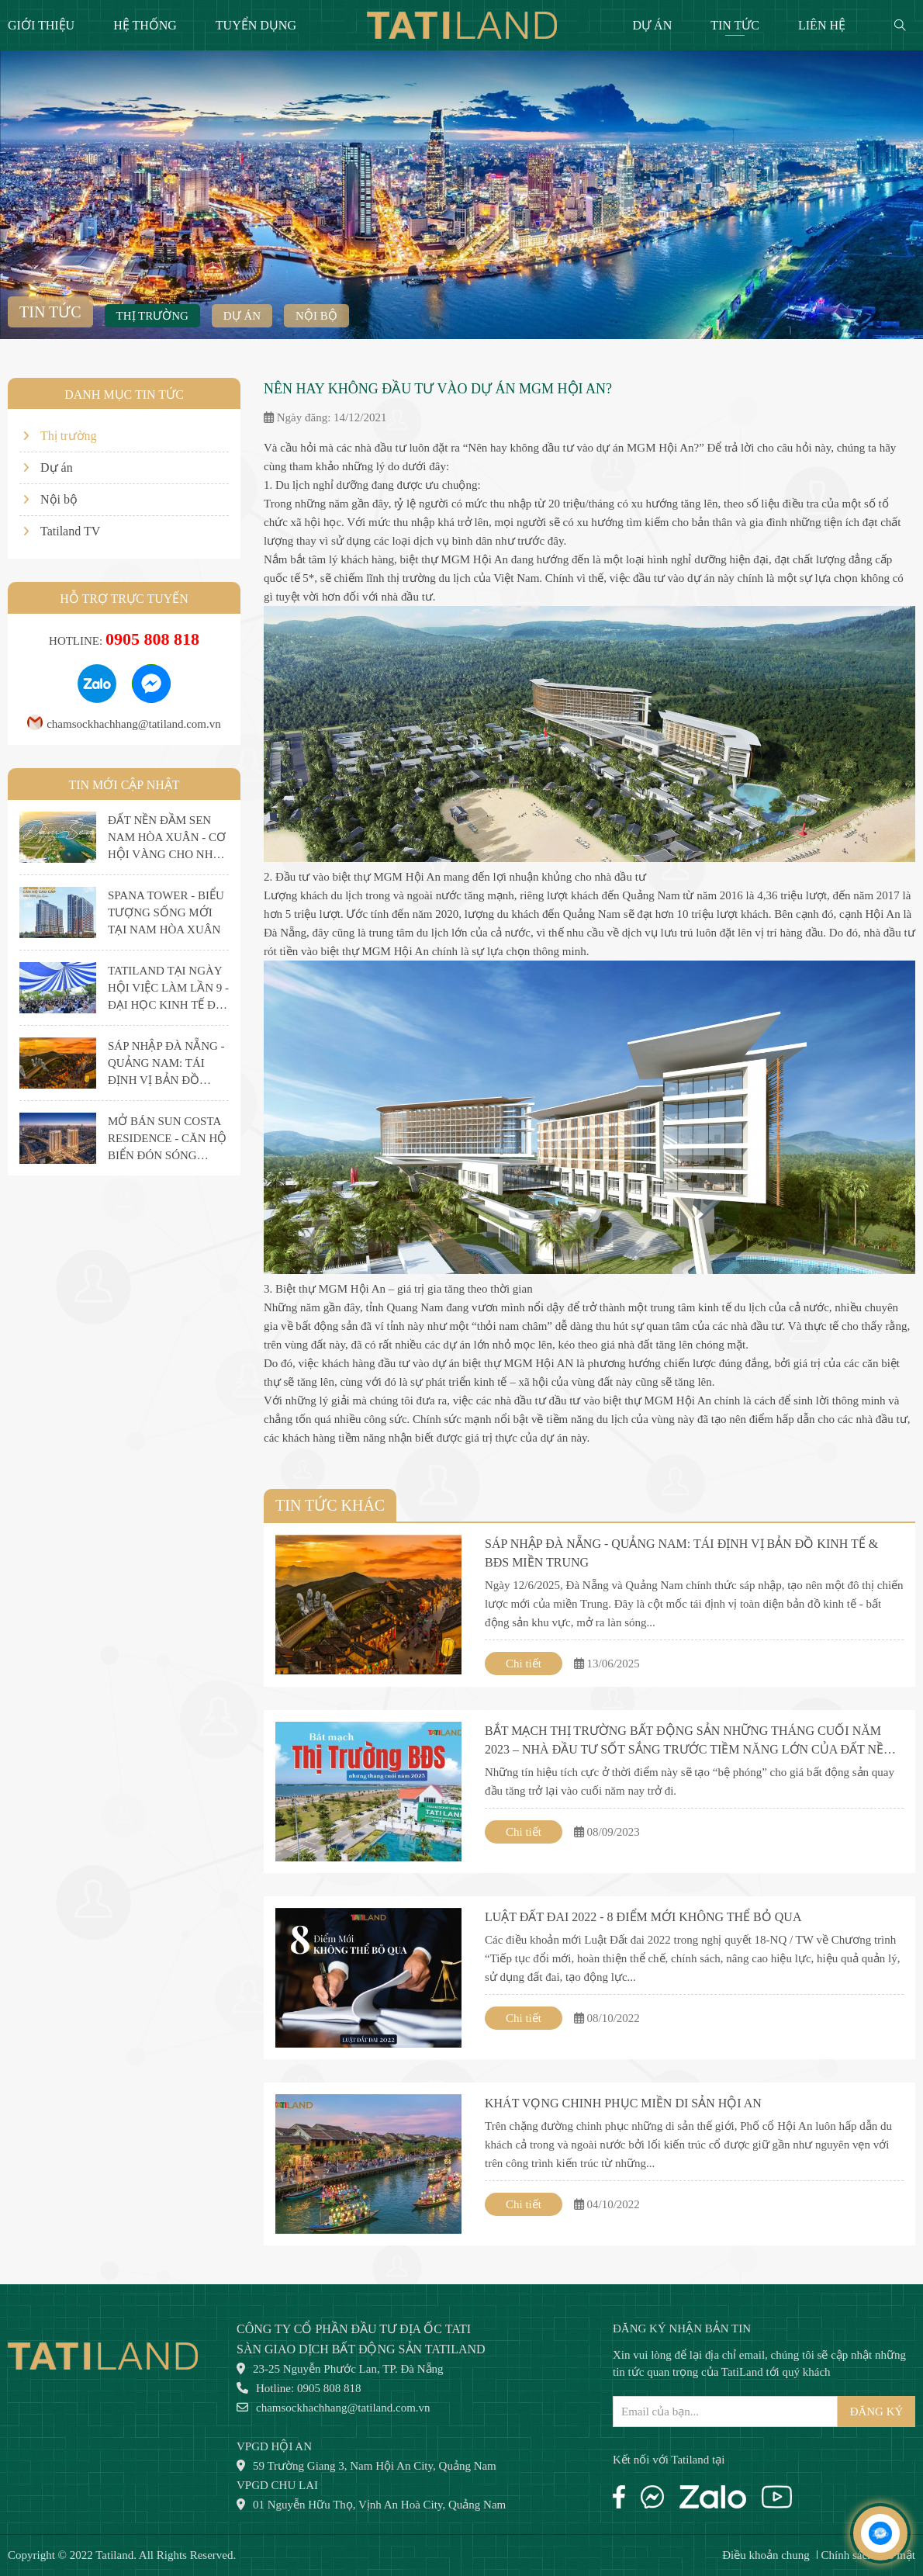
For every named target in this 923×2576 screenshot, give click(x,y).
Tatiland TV (61, 531)
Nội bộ (316, 316)
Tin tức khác (330, 1505)
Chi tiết (523, 1663)
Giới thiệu (41, 25)
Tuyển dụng (256, 25)
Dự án (652, 25)
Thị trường (152, 316)
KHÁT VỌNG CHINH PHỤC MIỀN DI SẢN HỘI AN (623, 2103)
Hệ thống (145, 25)
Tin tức (734, 25)
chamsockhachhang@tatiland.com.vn (124, 724)
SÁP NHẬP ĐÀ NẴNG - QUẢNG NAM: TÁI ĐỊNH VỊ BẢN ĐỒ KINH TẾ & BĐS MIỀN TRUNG (681, 1553)
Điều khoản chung (766, 2555)
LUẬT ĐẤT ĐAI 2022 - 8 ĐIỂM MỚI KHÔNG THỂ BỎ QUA (643, 1916)
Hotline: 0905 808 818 (299, 2388)
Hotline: (124, 641)
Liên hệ (821, 25)
